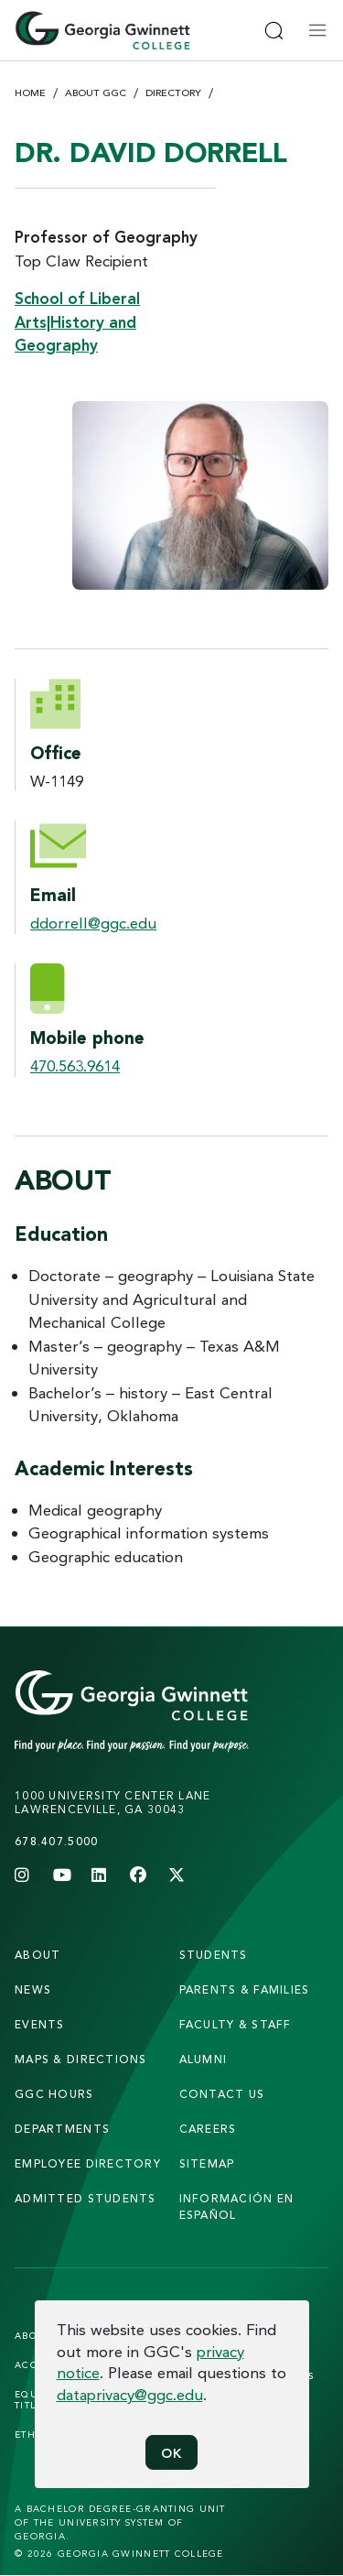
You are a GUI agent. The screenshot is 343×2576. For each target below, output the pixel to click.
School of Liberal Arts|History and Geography (77, 321)
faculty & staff (235, 2024)
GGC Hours (54, 2094)
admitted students (85, 2198)
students (213, 1955)
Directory (173, 92)
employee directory (88, 2163)
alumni (203, 2059)
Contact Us (222, 2094)
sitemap (207, 2163)
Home (30, 92)
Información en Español (237, 2206)
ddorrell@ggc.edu (93, 922)
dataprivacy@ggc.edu (130, 2394)
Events (40, 2024)
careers (208, 2129)
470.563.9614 (75, 1065)
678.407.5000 (56, 1841)
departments (62, 2129)
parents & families (244, 1989)
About (37, 1955)
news (33, 1989)
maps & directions (81, 2059)
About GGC (95, 92)
